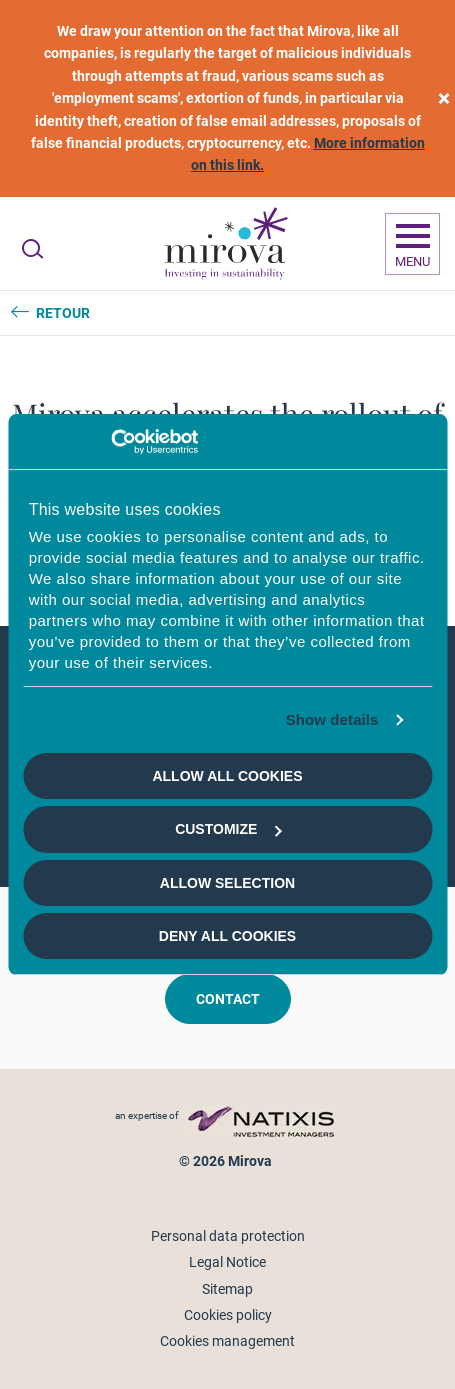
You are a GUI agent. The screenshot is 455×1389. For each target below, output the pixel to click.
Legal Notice (227, 1262)
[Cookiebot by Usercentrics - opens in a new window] (110, 442)
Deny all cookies (227, 936)
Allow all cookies (227, 776)
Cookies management (227, 1341)
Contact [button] (228, 999)
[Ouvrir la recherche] (32, 249)
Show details (332, 719)
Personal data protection (228, 1236)
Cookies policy (228, 1315)
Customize (228, 829)
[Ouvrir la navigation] (412, 244)
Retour (63, 313)
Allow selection (227, 883)
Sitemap (227, 1289)
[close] (444, 98)
